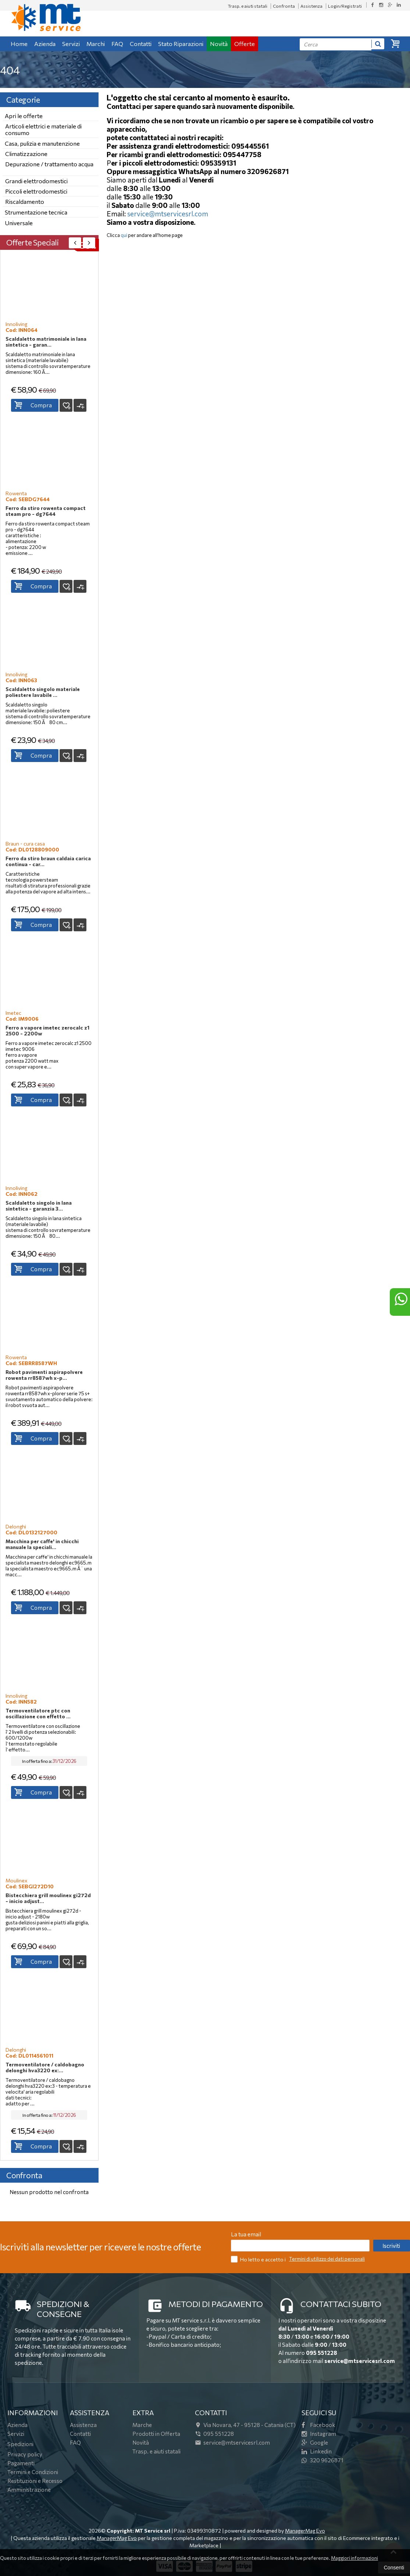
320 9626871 (322, 2460)
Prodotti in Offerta (156, 2433)
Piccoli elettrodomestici (36, 191)
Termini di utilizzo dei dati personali (327, 2259)
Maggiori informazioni (354, 2558)
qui (124, 235)
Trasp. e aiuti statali (247, 5)
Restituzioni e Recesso (35, 2480)
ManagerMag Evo (305, 2530)
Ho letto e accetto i (259, 2259)
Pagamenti (21, 2463)
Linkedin (317, 2451)
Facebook (318, 2424)
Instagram (319, 2433)
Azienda (45, 43)
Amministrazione (29, 2489)
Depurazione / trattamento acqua (49, 163)
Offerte (244, 43)
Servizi (71, 43)
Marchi (95, 43)
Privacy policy (24, 2454)
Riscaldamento (24, 201)
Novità (219, 43)
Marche (142, 2424)
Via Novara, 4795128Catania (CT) (245, 2424)
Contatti (140, 43)
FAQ (117, 43)
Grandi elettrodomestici (36, 180)
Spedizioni (20, 2444)
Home (19, 43)
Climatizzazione (26, 153)
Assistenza (311, 5)
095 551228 (321, 2352)
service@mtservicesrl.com (167, 213)
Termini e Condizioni (32, 2472)
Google (315, 2442)
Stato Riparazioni (180, 43)
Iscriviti (391, 2245)
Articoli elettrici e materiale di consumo (43, 129)
